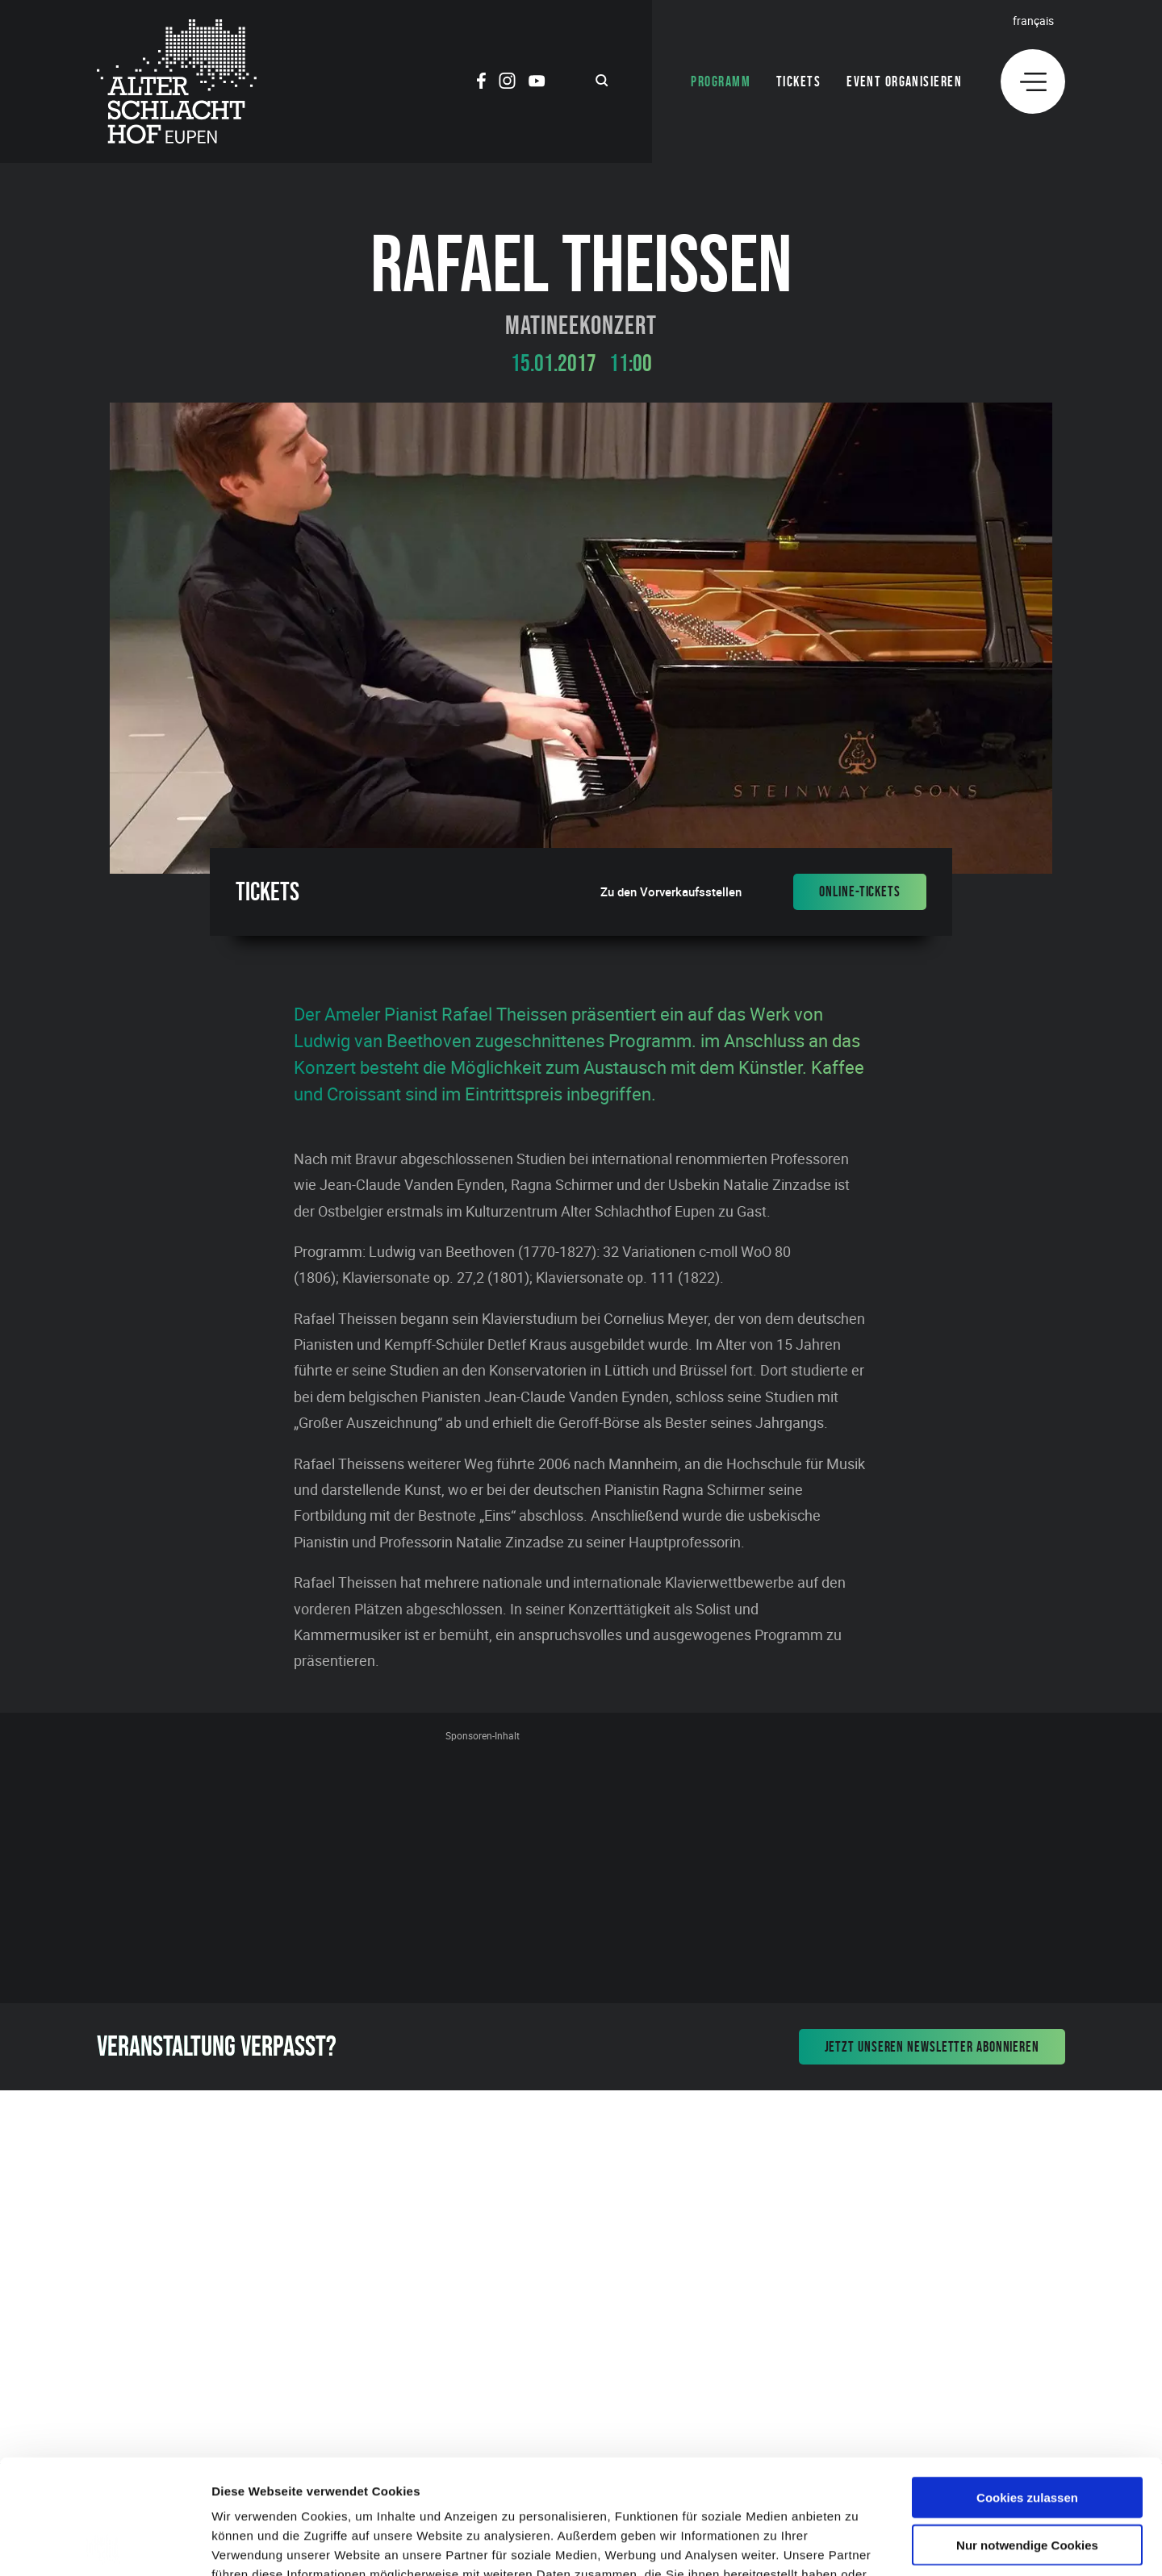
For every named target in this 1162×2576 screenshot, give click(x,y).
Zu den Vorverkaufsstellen (671, 892)
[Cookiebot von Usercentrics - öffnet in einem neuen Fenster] (104, 2544)
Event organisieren (904, 81)
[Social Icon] (481, 83)
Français (1033, 20)
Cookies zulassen (1027, 2383)
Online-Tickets (860, 891)
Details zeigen (858, 2544)
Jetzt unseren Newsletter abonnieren (932, 2047)
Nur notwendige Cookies (1027, 2430)
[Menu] (1033, 81)
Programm (720, 81)
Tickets (798, 81)
